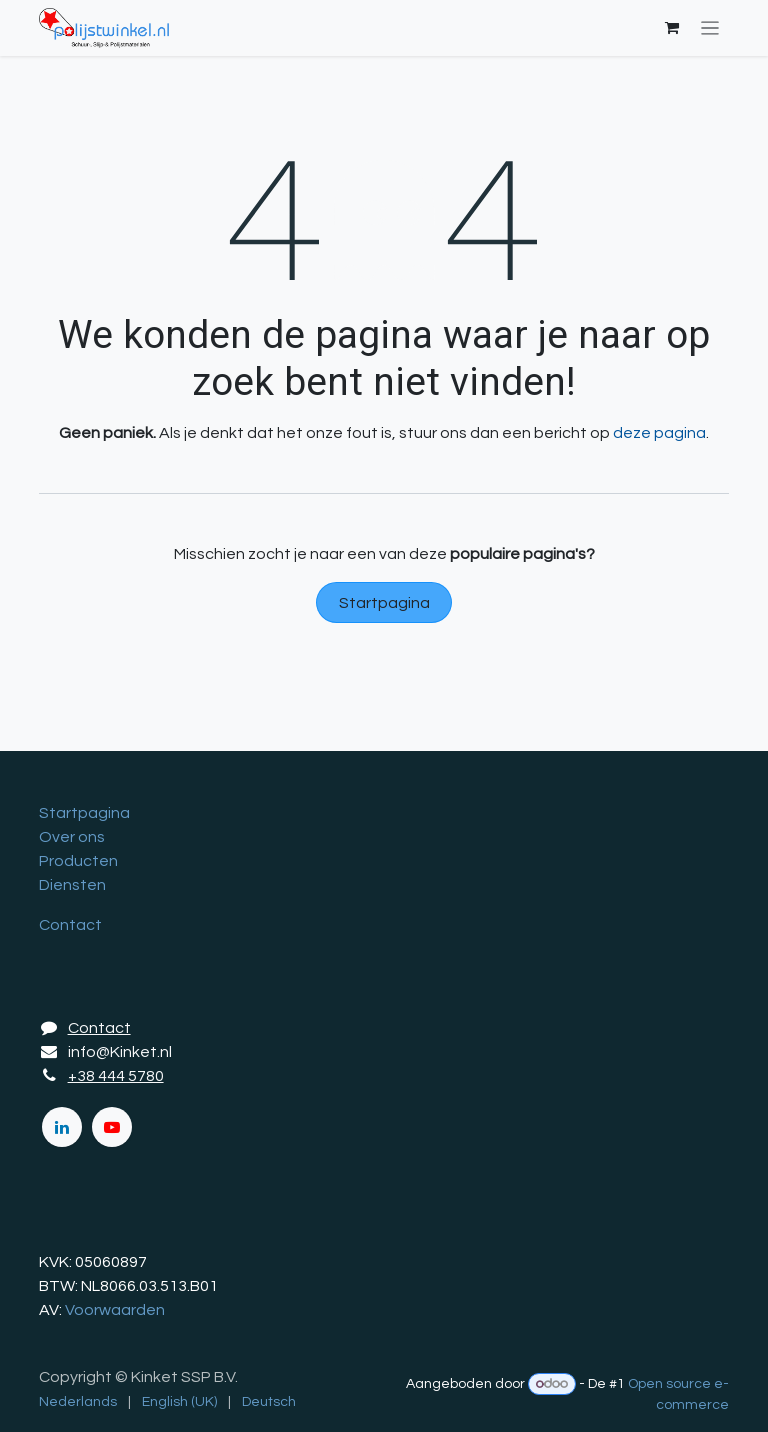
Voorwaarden (115, 1310)
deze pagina (659, 433)
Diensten (72, 885)
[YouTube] (112, 1127)
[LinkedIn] (62, 1127)
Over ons (72, 837)
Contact (70, 925)
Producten (78, 861)
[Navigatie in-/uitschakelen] (710, 28)
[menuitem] (78, 1402)
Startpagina (384, 603)
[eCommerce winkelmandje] (672, 28)
